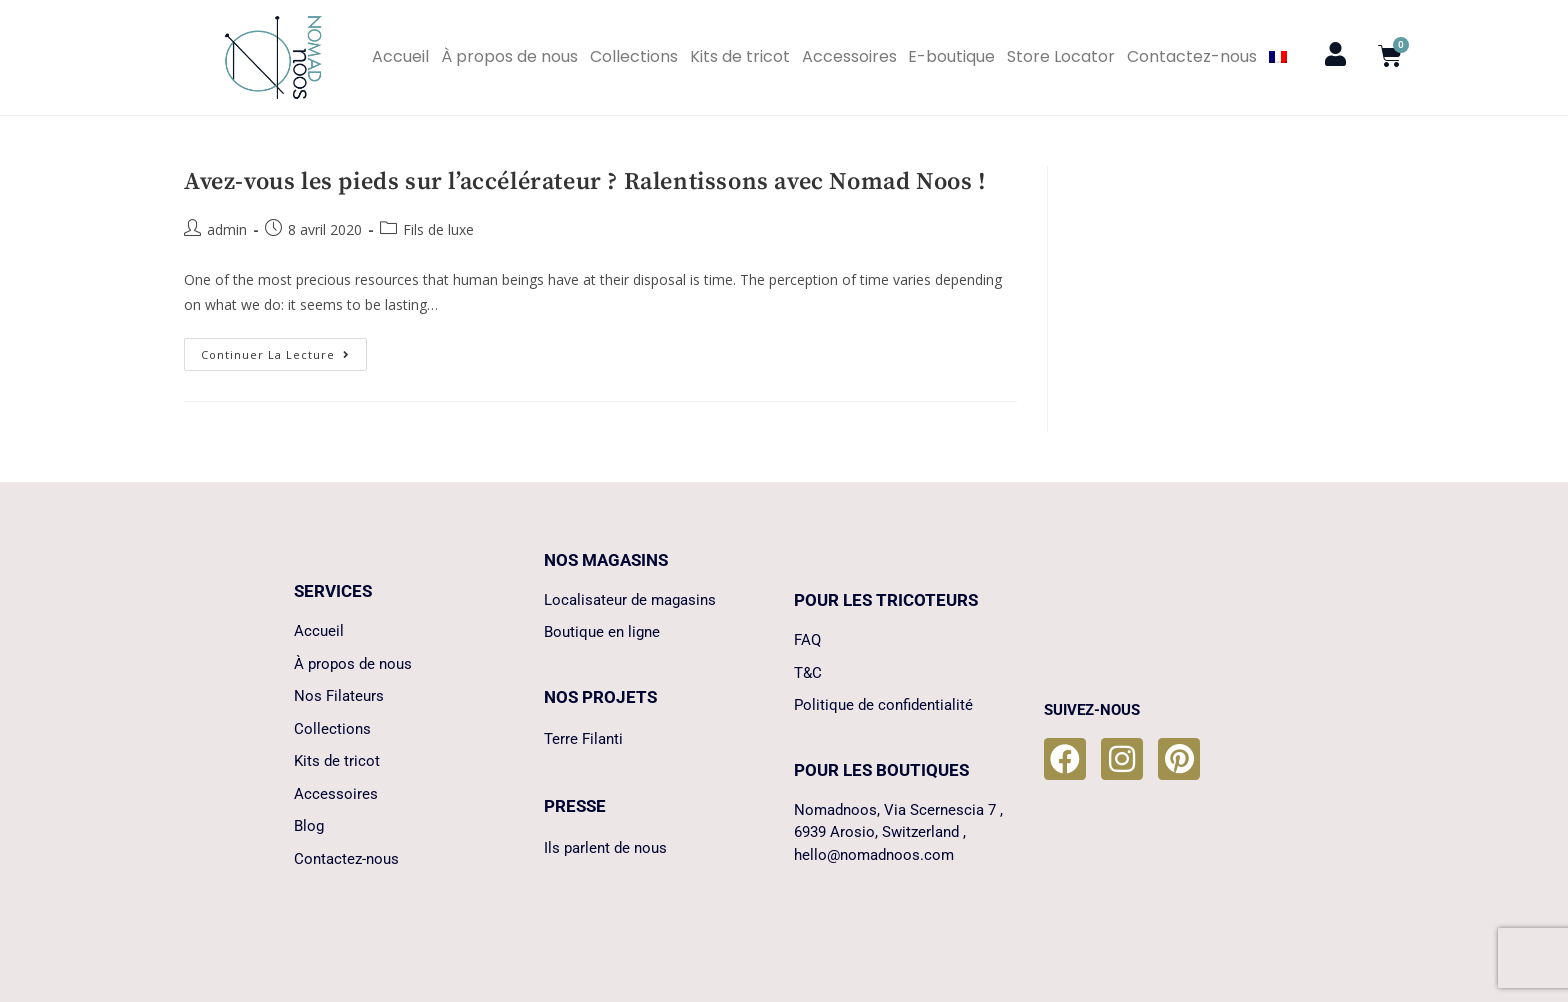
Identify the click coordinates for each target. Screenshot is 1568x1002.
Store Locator (1061, 56)
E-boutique (951, 56)
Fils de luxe (438, 229)
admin (227, 229)
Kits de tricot (740, 56)
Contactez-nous (1192, 56)
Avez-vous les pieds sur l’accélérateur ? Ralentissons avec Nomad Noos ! (585, 182)
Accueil (400, 56)
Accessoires (849, 56)
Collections (634, 56)
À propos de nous (509, 56)
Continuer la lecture (284, 350)
